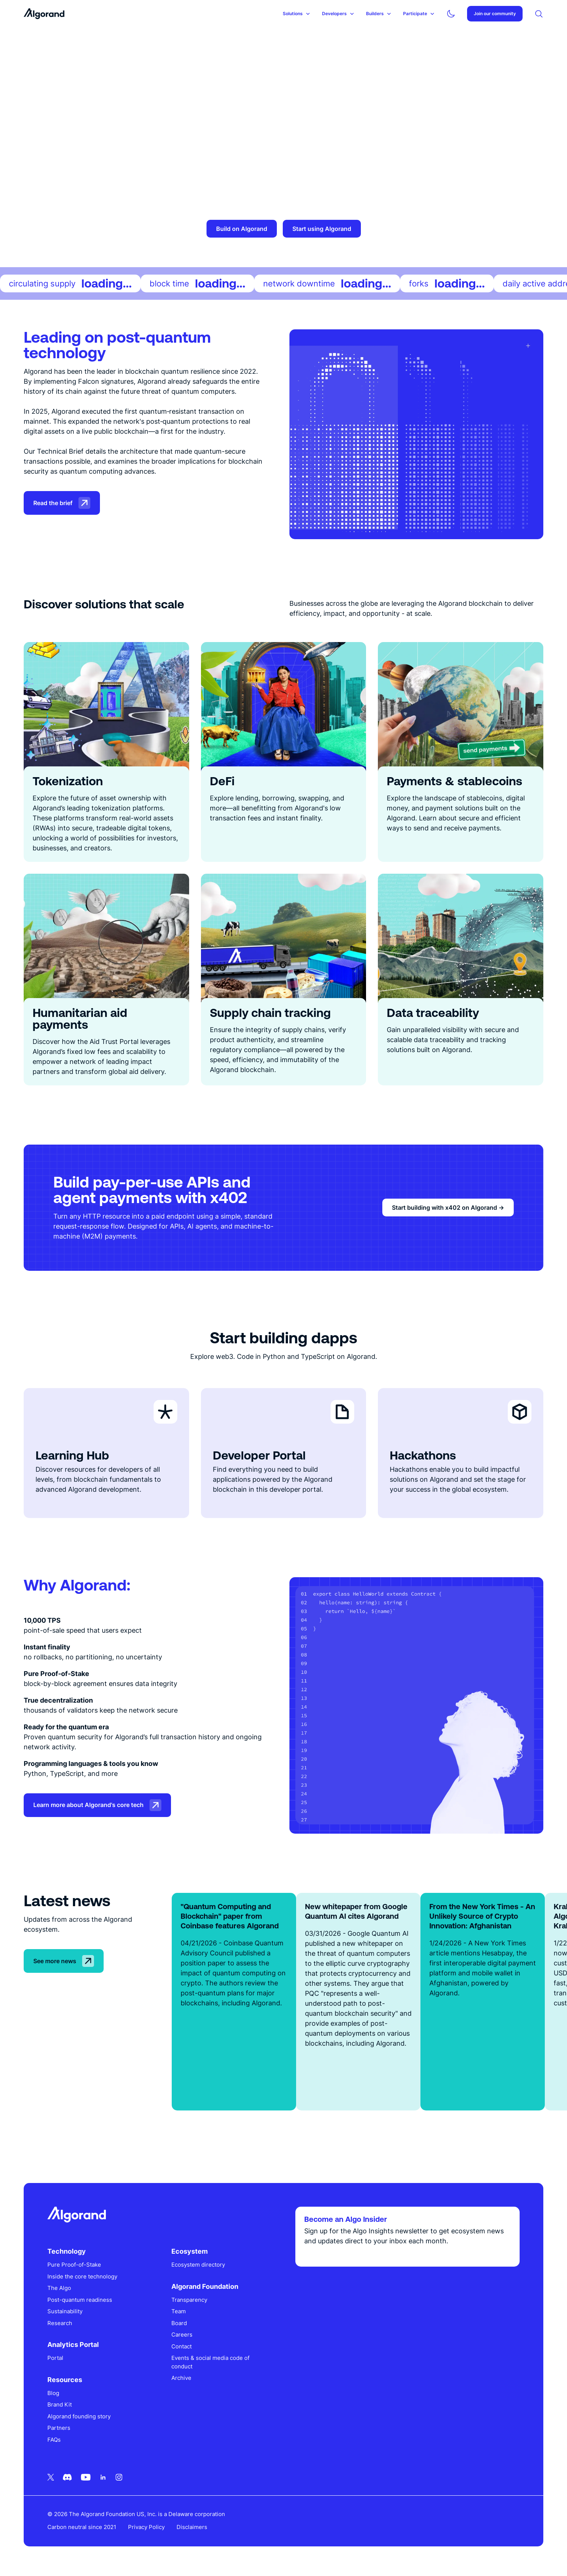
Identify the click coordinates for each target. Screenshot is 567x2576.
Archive (181, 2377)
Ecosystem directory (198, 2264)
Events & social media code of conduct (210, 2362)
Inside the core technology (82, 2276)
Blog (53, 2393)
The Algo (59, 2287)
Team (178, 2311)
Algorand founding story (79, 2416)
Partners (58, 2427)
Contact (181, 2346)
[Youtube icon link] (86, 2477)
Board (179, 2323)
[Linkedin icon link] (103, 2477)
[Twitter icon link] (50, 2477)
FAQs (54, 2439)
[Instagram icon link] (119, 2477)
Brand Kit (59, 2404)
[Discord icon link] (67, 2477)
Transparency (189, 2299)
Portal (55, 2357)
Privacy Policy (146, 2526)
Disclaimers (192, 2526)
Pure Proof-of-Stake (74, 2264)
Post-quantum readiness (79, 2299)
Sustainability (65, 2311)
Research (59, 2323)
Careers (181, 2334)
